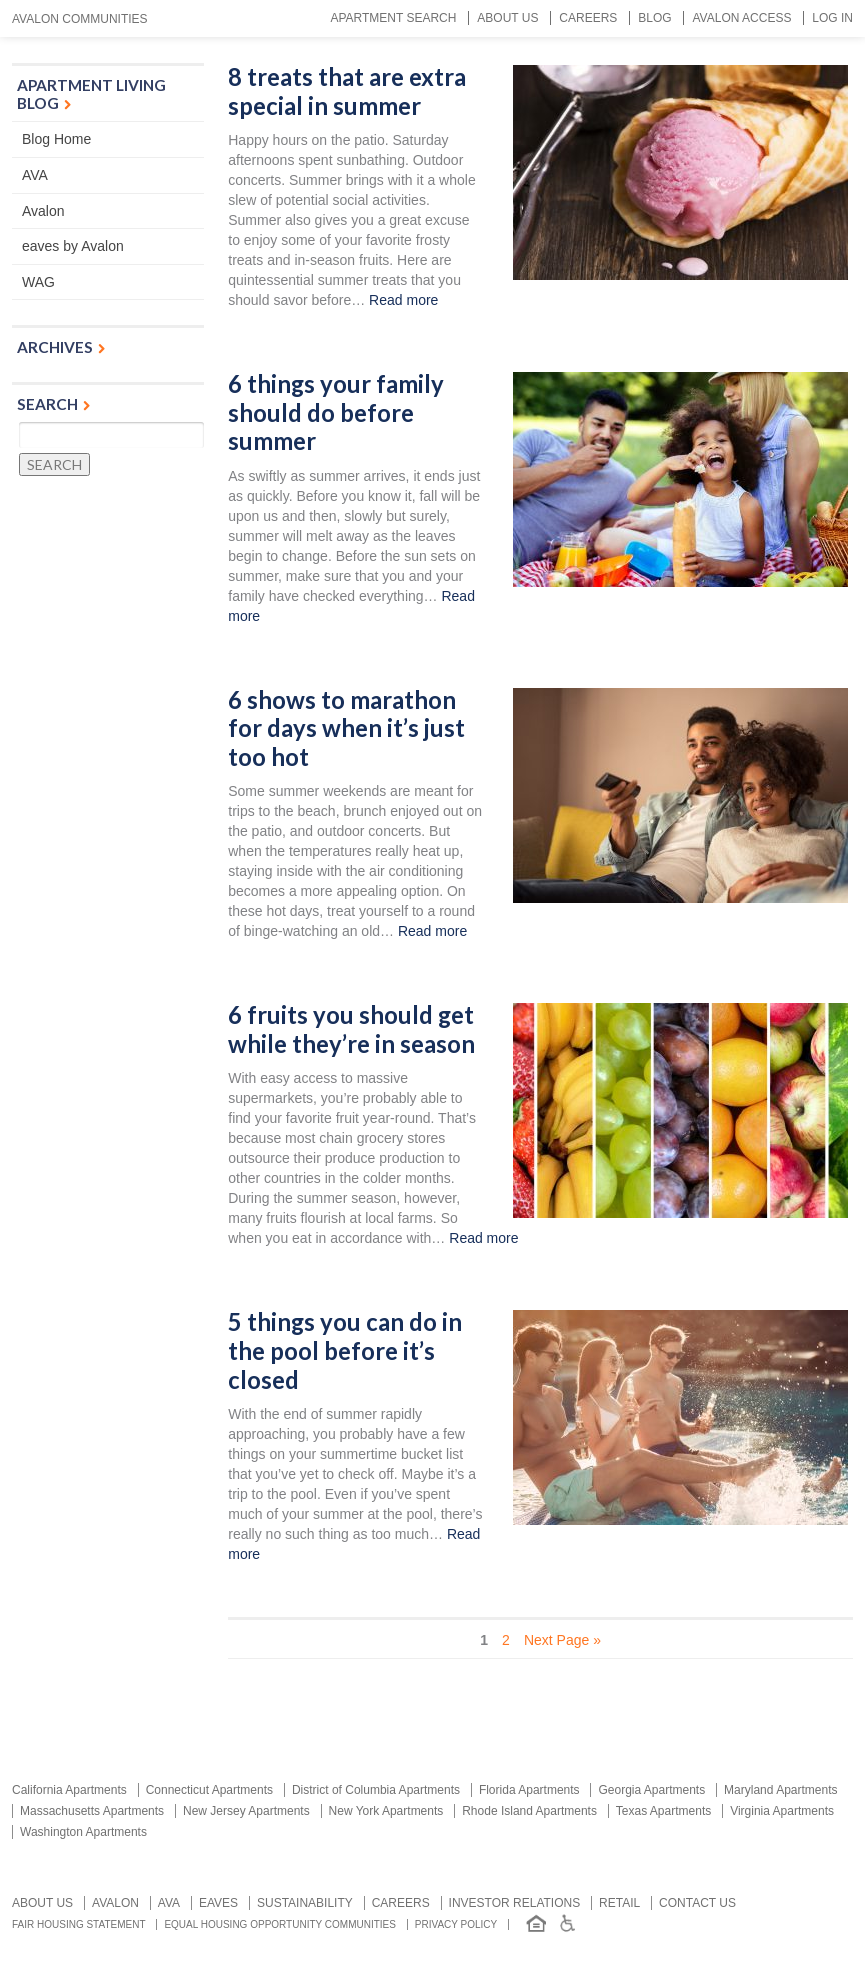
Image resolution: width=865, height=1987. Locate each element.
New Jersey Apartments (246, 1811)
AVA (35, 175)
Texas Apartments (663, 1811)
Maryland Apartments (780, 1790)
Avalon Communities (80, 19)
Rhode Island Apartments (529, 1811)
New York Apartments (386, 1811)
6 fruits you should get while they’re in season (351, 1029)
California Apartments (69, 1790)
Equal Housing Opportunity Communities (280, 1924)
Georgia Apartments (651, 1790)
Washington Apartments (83, 1832)
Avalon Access (741, 18)
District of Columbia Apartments (376, 1790)
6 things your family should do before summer (336, 412)
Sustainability (305, 1903)
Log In (832, 18)
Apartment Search (393, 18)
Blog (654, 18)
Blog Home (56, 139)
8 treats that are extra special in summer (347, 91)
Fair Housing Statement (79, 1924)
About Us (507, 18)
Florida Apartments (529, 1790)
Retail (619, 1903)
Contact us (697, 1903)
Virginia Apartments (782, 1811)
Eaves (218, 1903)
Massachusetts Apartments (92, 1811)
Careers (588, 18)
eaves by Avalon (73, 246)
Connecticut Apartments (209, 1790)
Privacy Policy (456, 1924)
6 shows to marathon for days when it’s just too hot (346, 728)
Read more (403, 300)
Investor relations (515, 1903)
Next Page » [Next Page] (562, 1640)
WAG (38, 282)
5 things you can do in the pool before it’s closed (345, 1350)
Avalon (43, 211)
